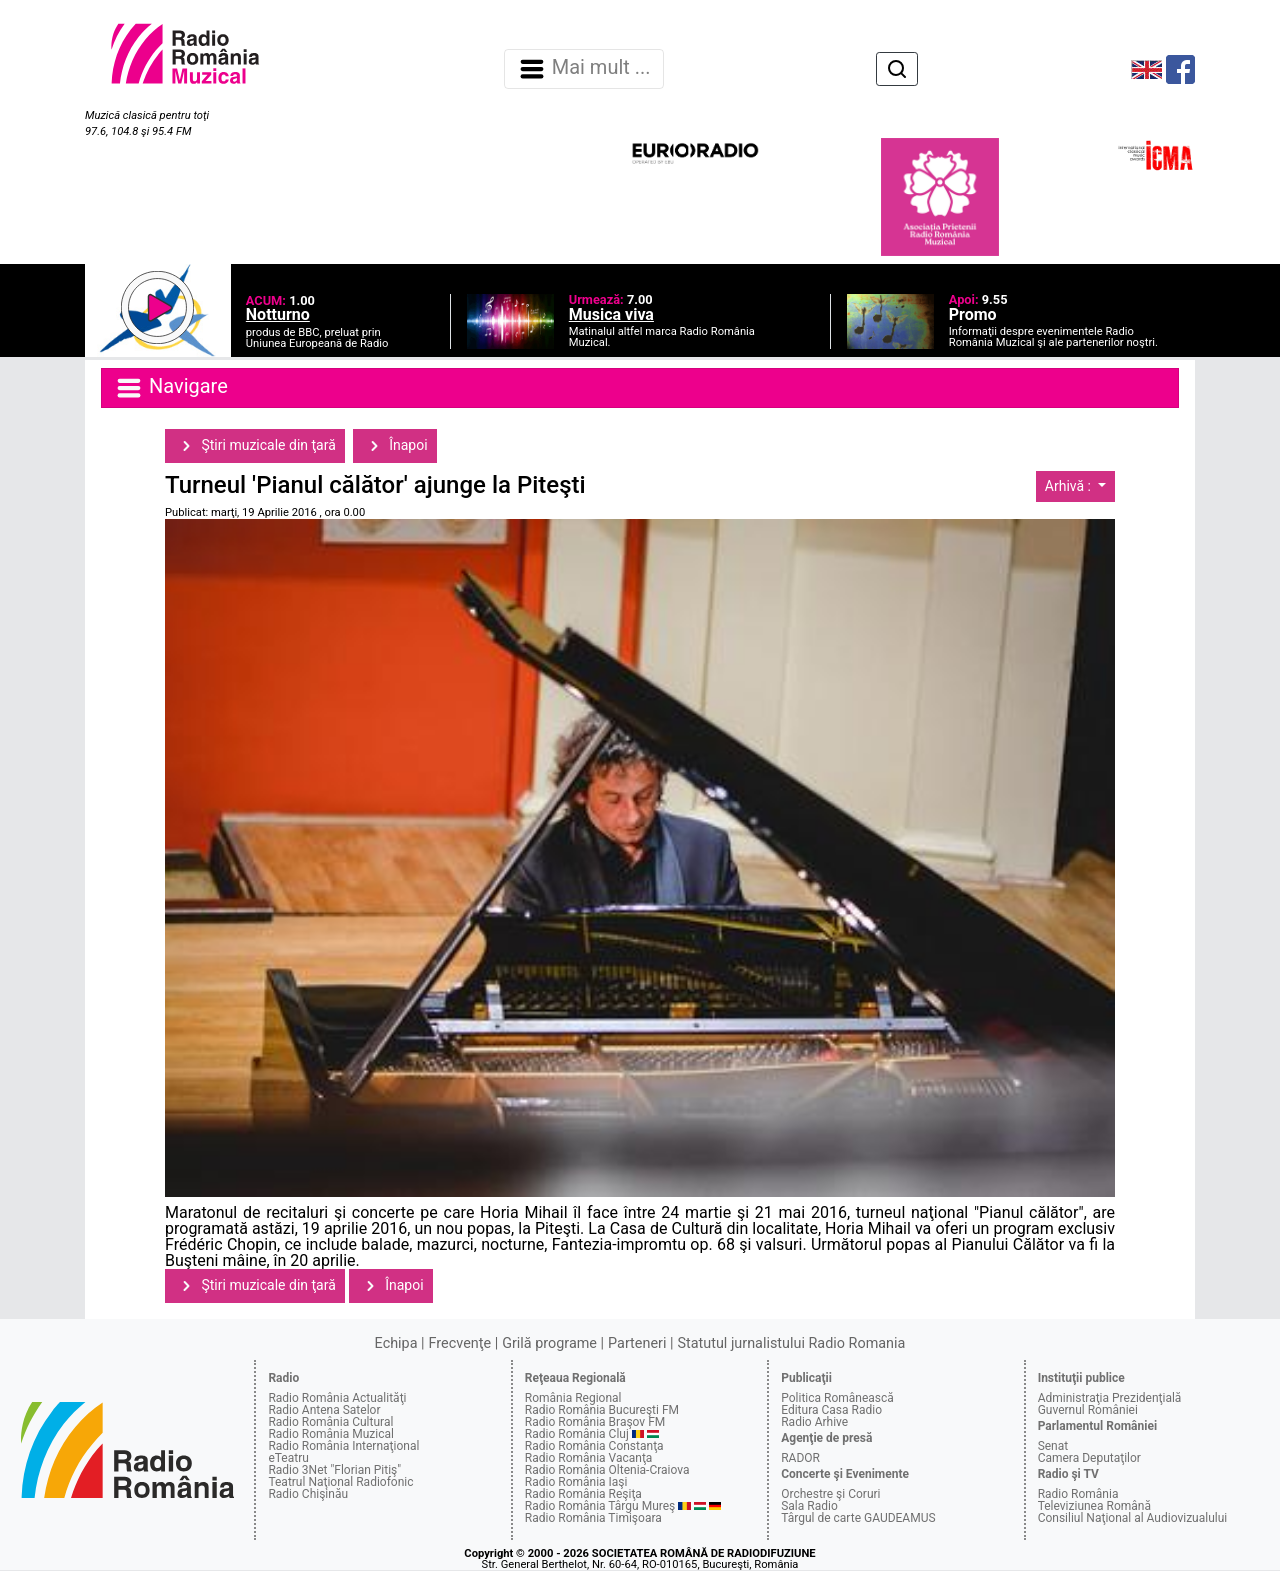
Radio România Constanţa (594, 1446)
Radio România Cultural (330, 1422)
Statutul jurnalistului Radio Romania (791, 1343)
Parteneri (637, 1343)
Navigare (171, 388)
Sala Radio (809, 1506)
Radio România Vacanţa (589, 1458)
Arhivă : (1070, 486)
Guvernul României (1088, 1410)
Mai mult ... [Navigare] (584, 69)
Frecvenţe (460, 1343)
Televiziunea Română (1094, 1506)
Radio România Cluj (577, 1434)
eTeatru (288, 1458)
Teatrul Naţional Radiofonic (340, 1482)
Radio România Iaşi (576, 1482)
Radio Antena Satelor (324, 1410)
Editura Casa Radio (831, 1410)
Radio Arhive (814, 1422)
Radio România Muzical (330, 1434)
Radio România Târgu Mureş (600, 1506)
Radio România (1078, 1494)
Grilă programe (549, 1343)
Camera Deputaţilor (1089, 1458)
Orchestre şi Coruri (830, 1494)
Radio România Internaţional (343, 1446)
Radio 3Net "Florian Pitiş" (334, 1470)
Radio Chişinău (308, 1494)
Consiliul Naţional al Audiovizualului (1133, 1518)
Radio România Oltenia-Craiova (607, 1470)
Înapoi (395, 446)
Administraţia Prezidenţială (1110, 1398)
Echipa (396, 1343)
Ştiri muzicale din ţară (255, 446)
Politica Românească (837, 1398)
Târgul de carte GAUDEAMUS (858, 1518)
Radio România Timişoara (593, 1518)
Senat (1053, 1446)
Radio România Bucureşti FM (602, 1410)
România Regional (573, 1398)
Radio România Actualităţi (337, 1398)
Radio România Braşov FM (595, 1422)
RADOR (800, 1458)
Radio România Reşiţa (583, 1494)
